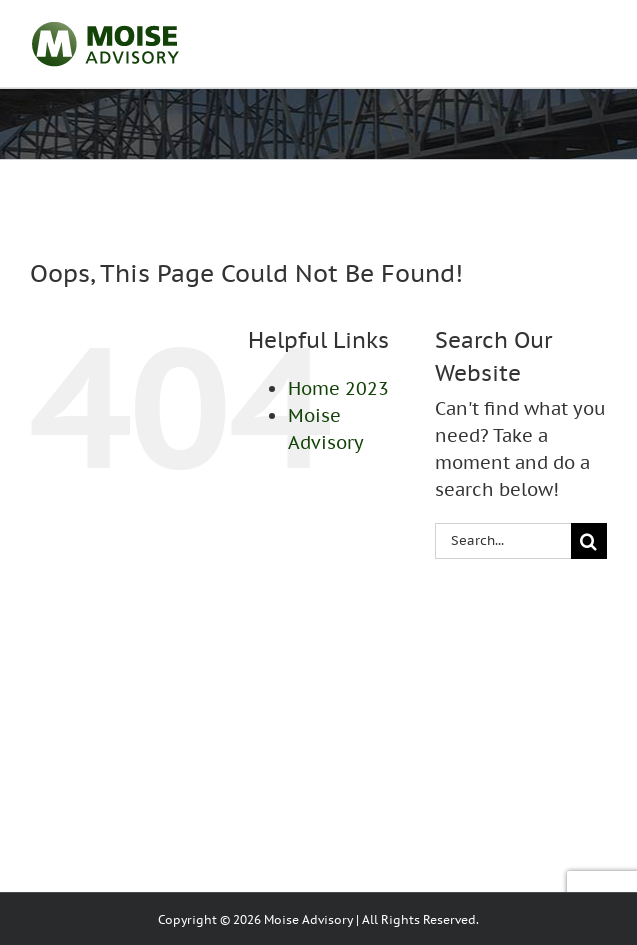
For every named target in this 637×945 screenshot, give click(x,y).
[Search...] (503, 541)
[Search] (589, 541)
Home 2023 (338, 388)
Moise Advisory (308, 919)
